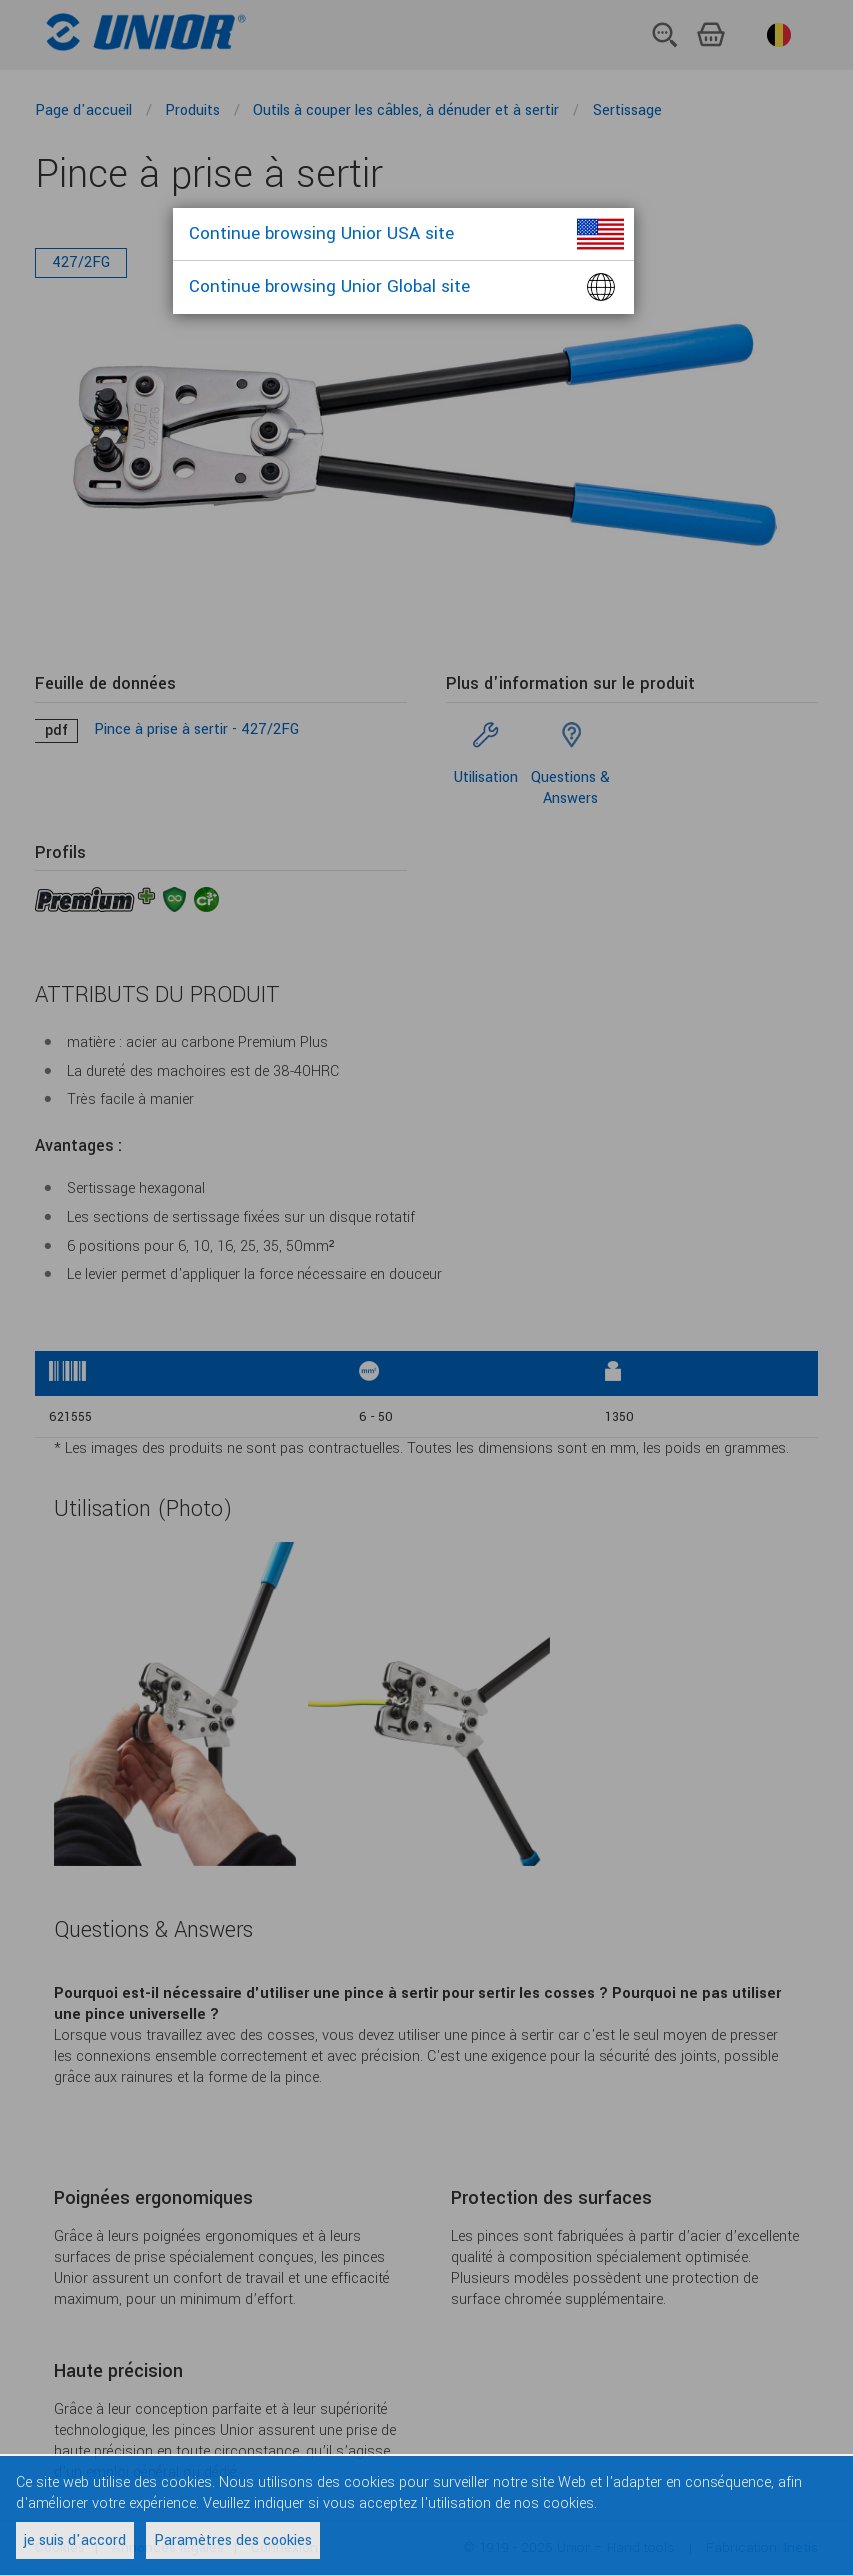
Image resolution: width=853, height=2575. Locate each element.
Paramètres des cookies (233, 2540)
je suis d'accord (75, 2540)
